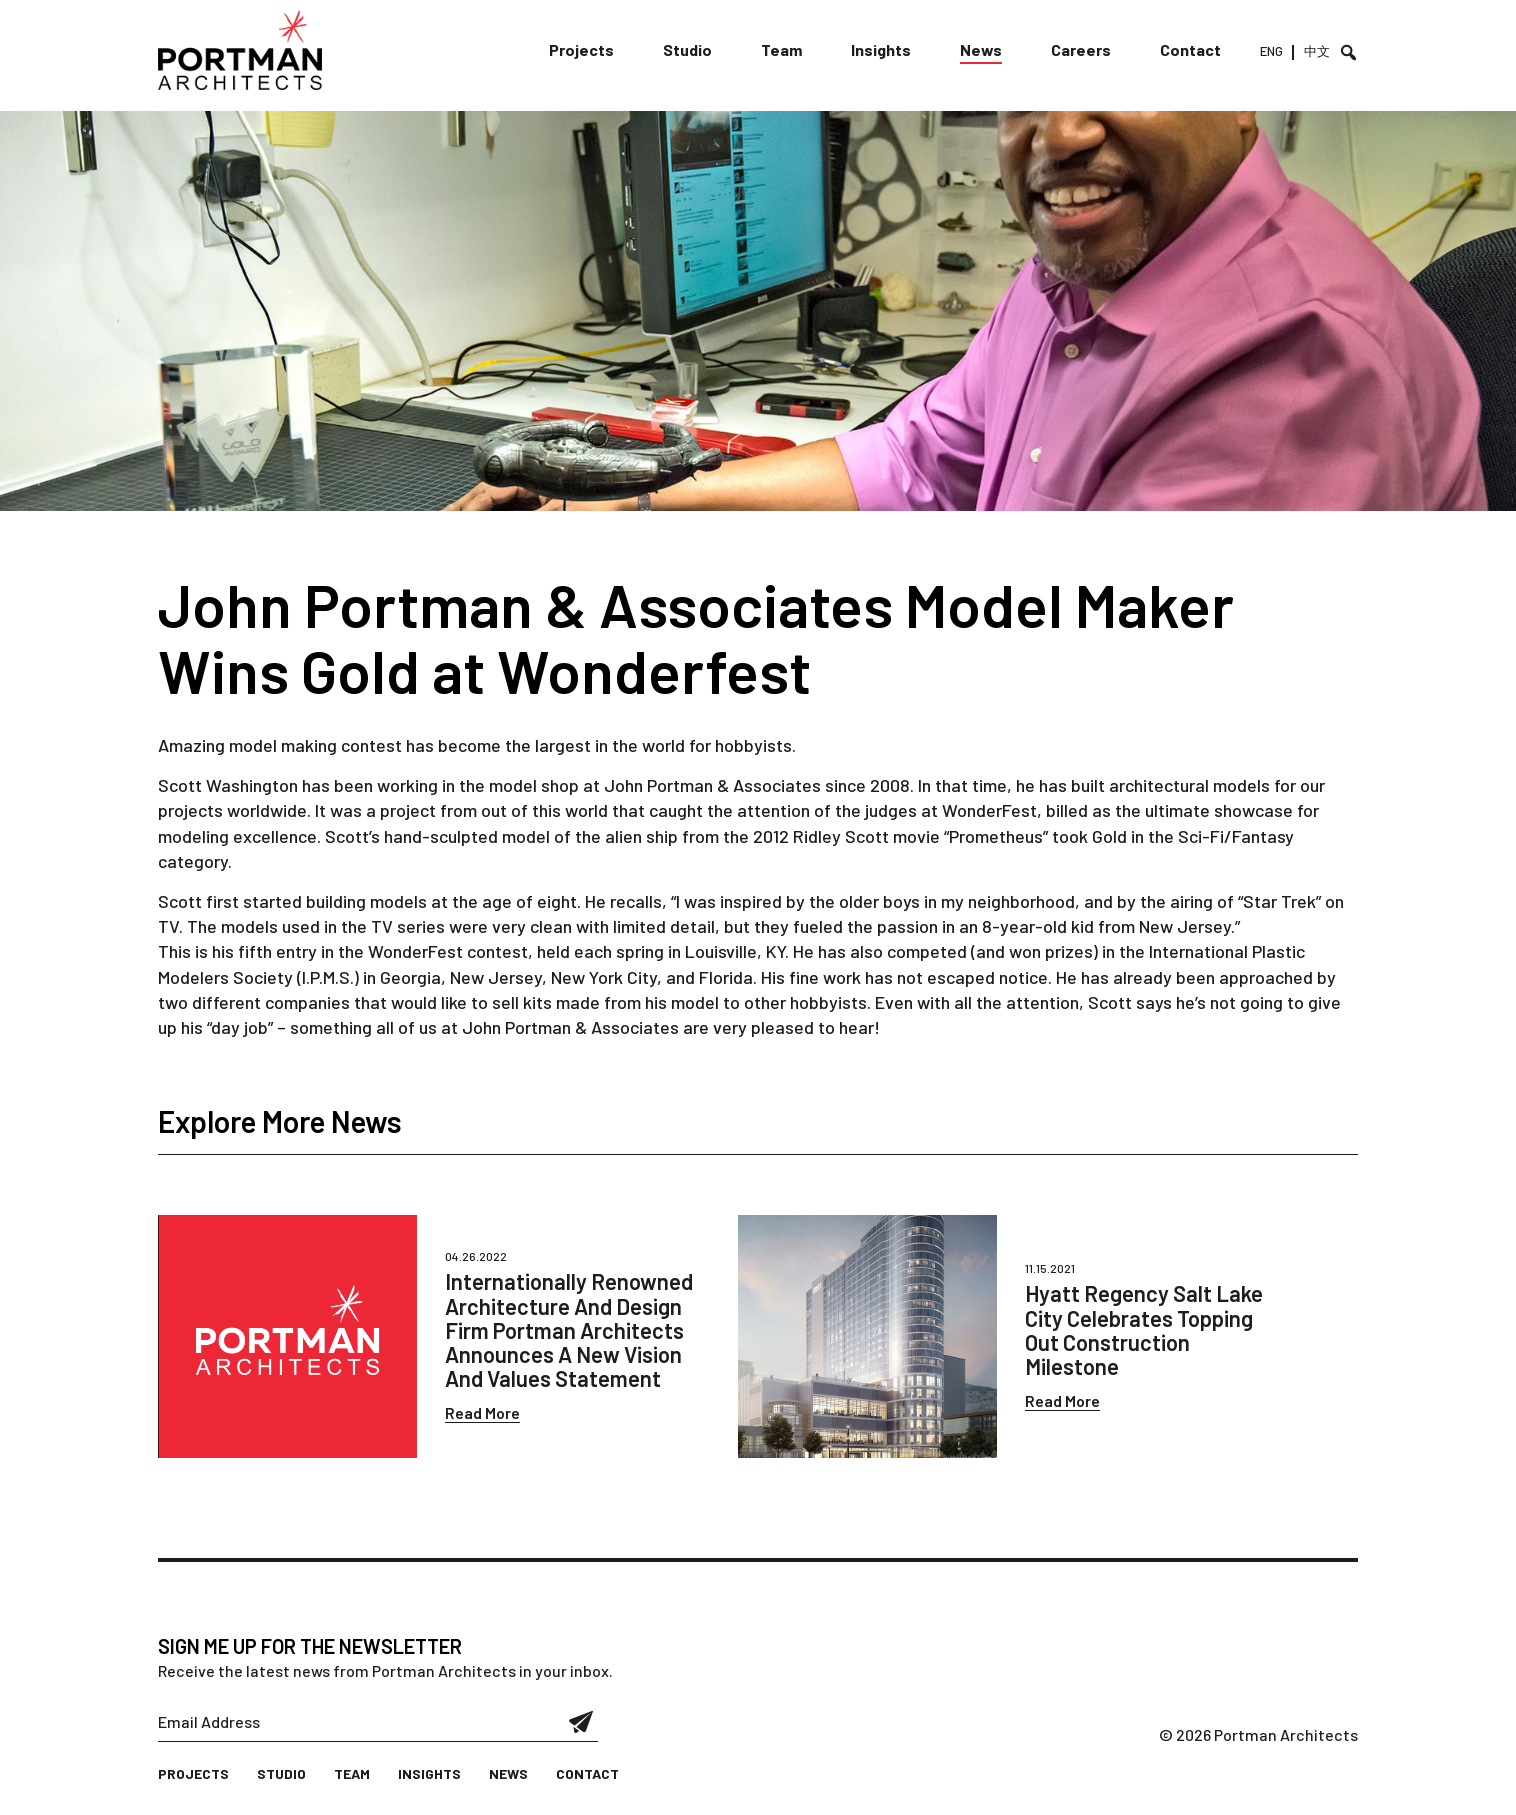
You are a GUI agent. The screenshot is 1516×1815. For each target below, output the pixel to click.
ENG (1271, 51)
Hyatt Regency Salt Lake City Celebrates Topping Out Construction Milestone (1144, 1329)
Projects (581, 49)
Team (781, 49)
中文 (1317, 51)
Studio (687, 49)
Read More (482, 1412)
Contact (1190, 49)
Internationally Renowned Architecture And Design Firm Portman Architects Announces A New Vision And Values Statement (569, 1329)
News (981, 49)
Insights (881, 49)
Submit (581, 1722)
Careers (1081, 49)
